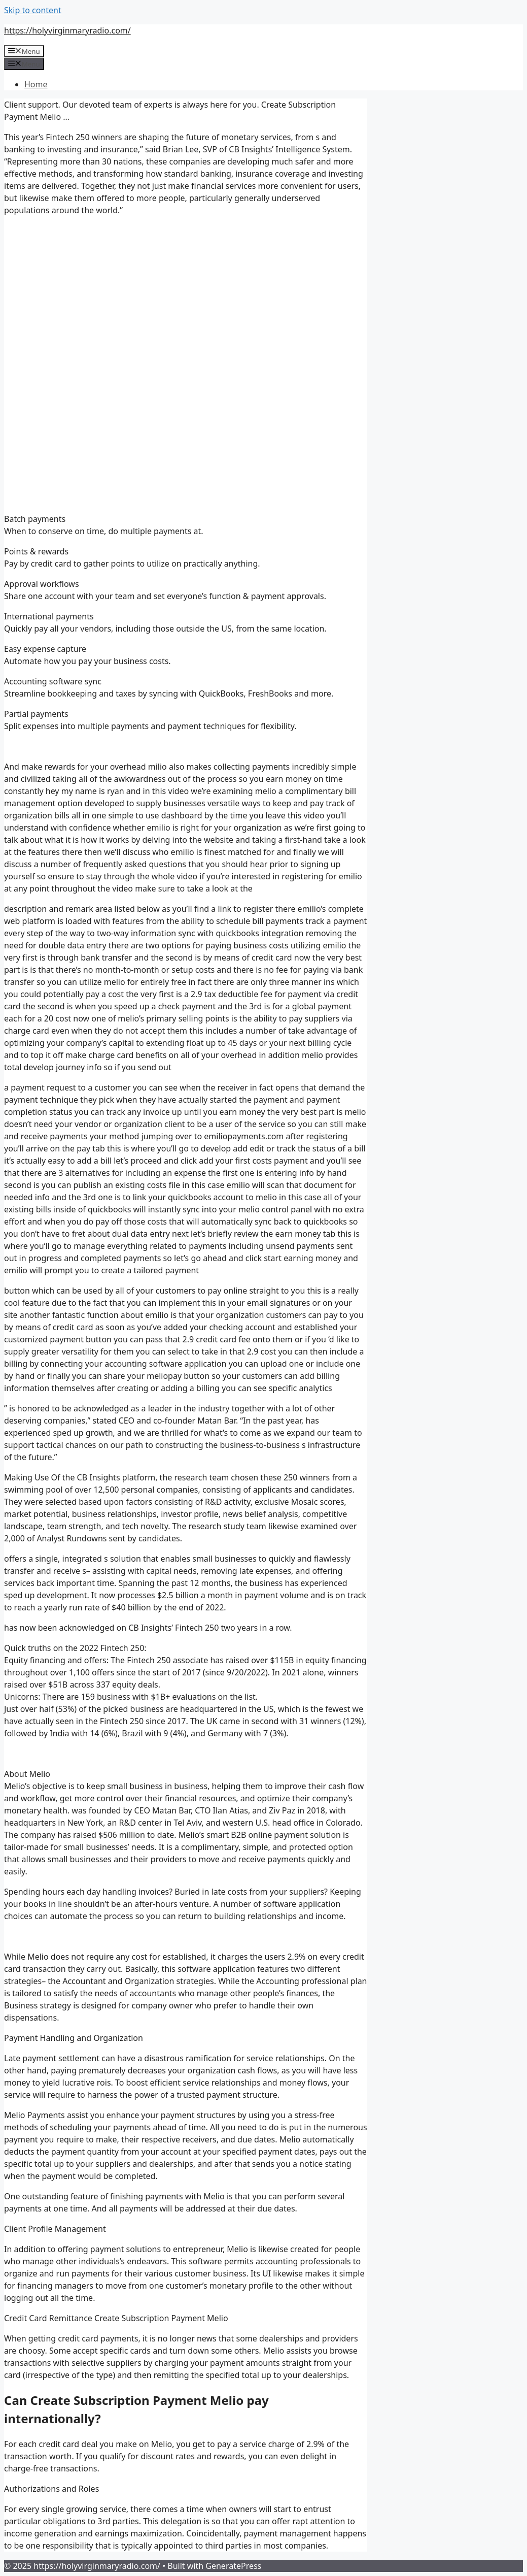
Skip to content (32, 10)
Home (36, 84)
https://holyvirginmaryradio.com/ (67, 30)
